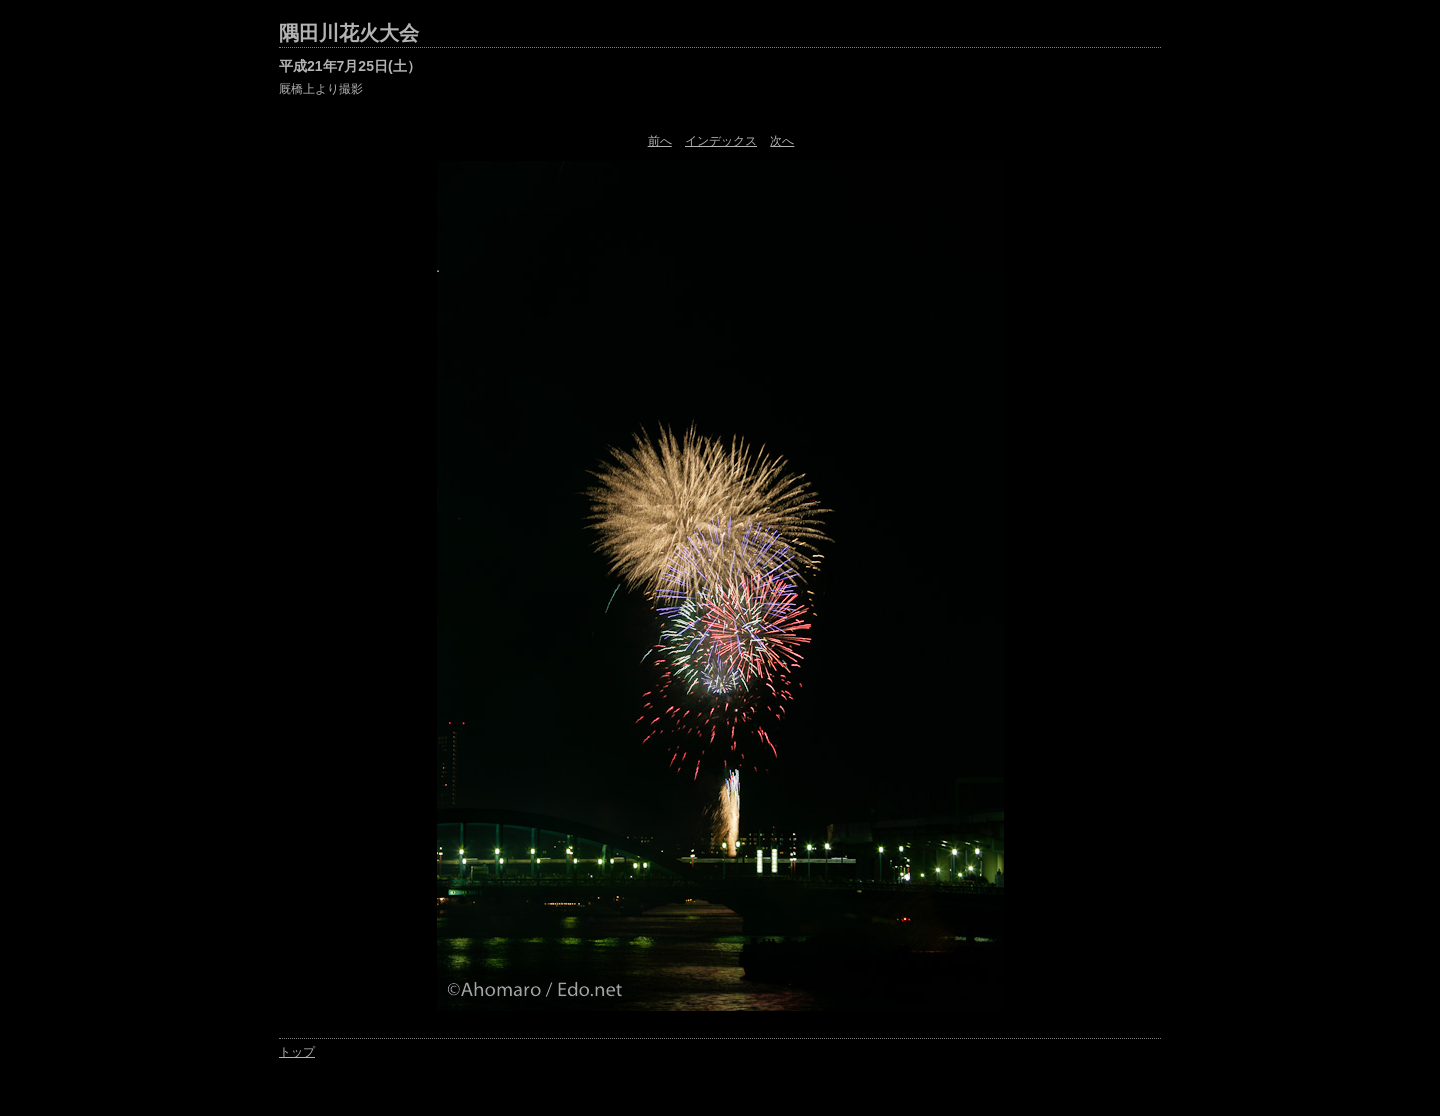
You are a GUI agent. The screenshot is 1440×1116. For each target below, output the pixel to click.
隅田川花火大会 (349, 33)
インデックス (721, 141)
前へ (660, 141)
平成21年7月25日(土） (350, 66)
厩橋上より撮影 (321, 89)
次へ (782, 141)
